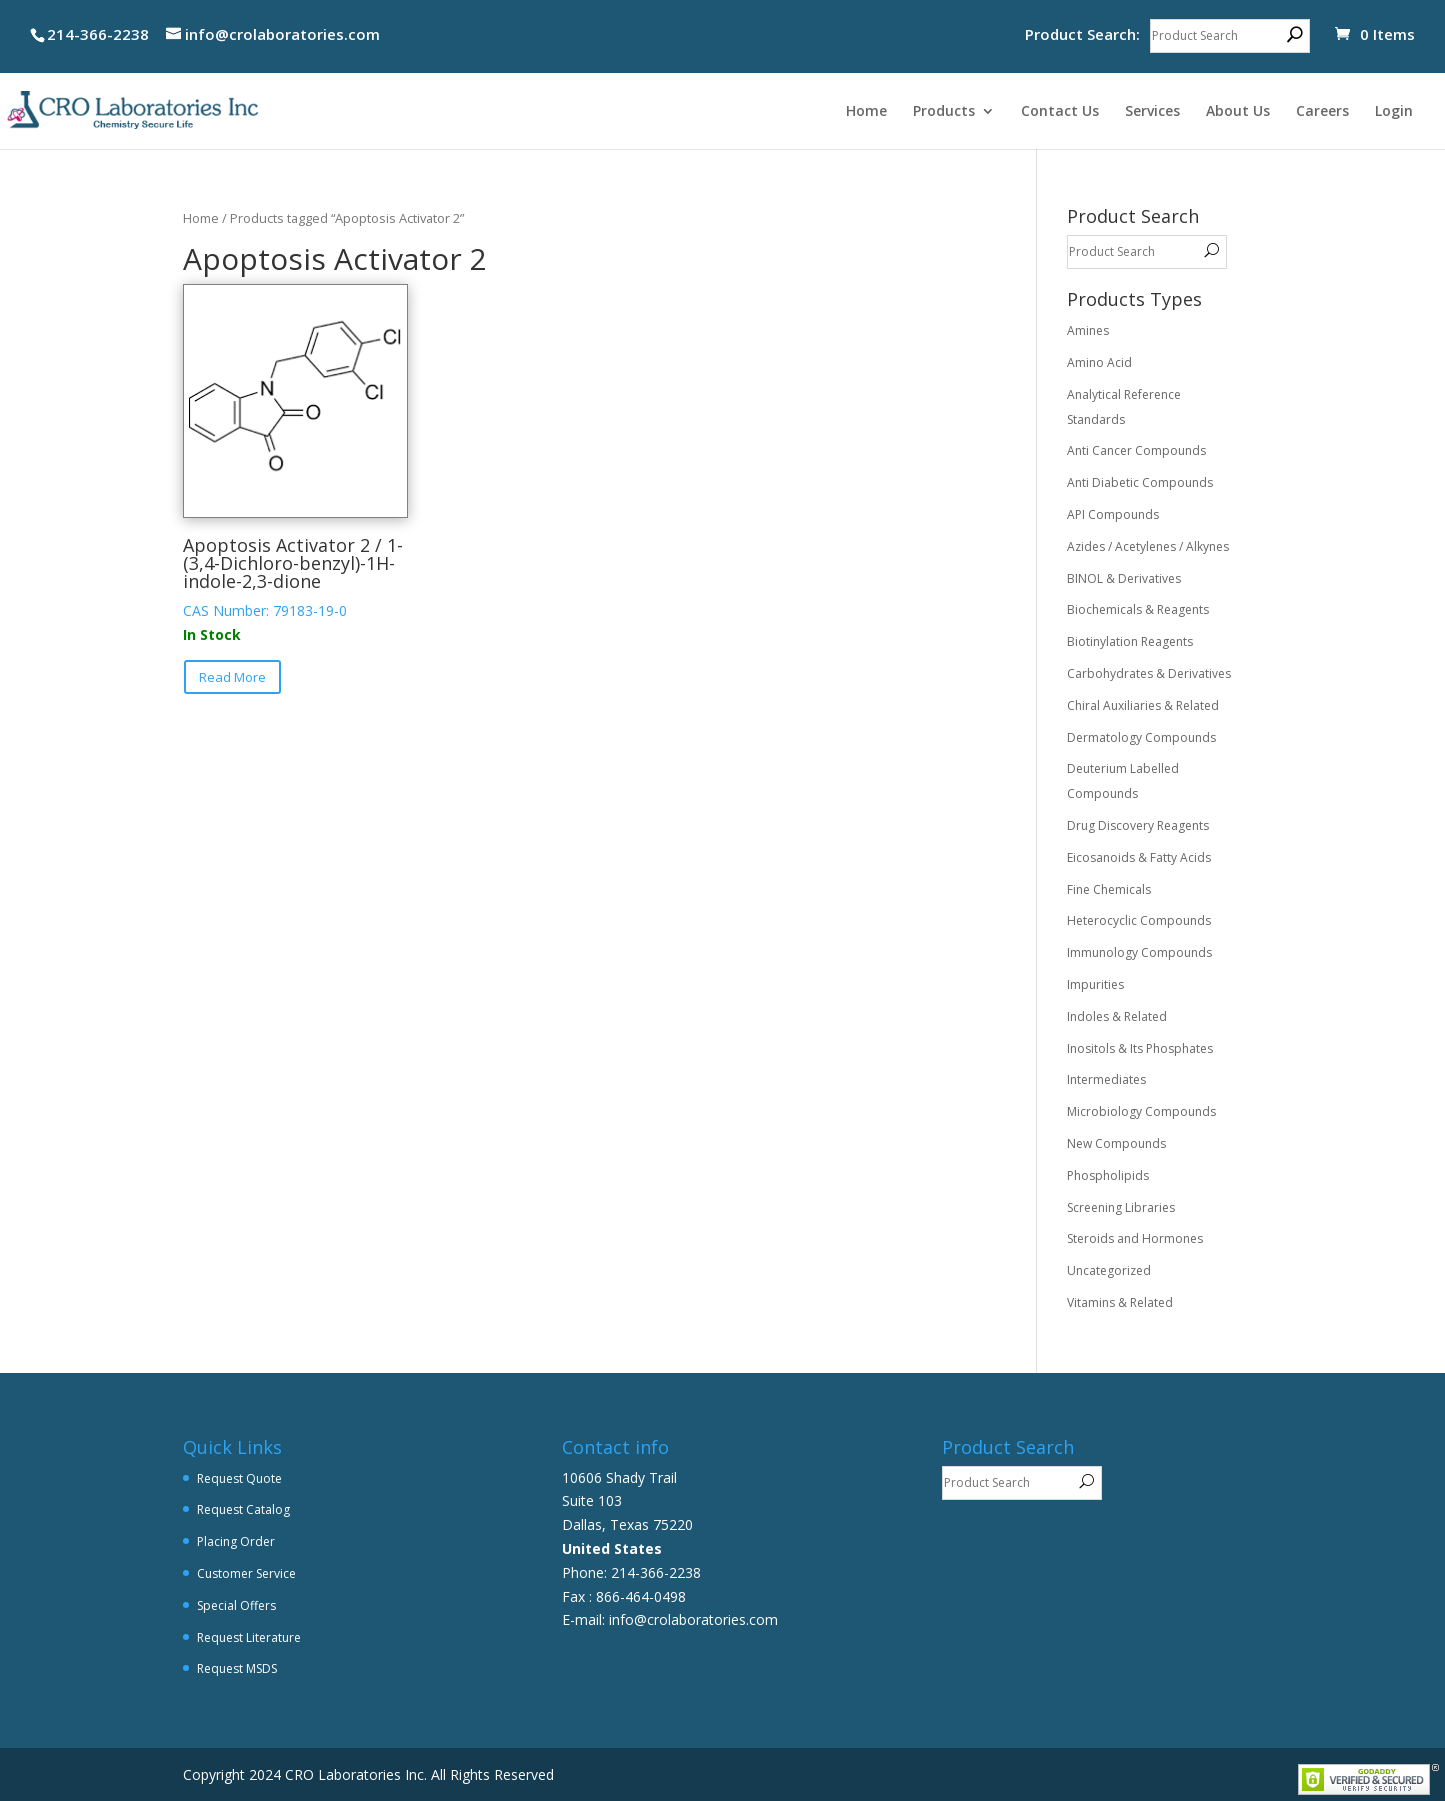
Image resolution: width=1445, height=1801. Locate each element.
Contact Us (1060, 112)
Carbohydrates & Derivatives (1149, 673)
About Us (1238, 112)
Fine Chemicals (1109, 889)
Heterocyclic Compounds (1139, 920)
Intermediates (1106, 1079)
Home (866, 112)
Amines (1088, 330)
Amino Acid (1099, 362)
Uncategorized (1109, 1270)
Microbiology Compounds (1141, 1111)
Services (1152, 112)
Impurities (1095, 984)
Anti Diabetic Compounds (1140, 482)
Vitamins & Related (1120, 1302)
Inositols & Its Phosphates (1140, 1048)
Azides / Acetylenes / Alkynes (1148, 546)
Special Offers (236, 1605)
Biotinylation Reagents (1130, 641)
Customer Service (246, 1573)
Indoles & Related (1117, 1016)
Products (944, 112)
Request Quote (239, 1478)
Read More (232, 677)
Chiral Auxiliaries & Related (1143, 705)
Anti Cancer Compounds (1136, 450)
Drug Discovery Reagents (1138, 825)
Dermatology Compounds (1141, 737)
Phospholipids (1108, 1175)
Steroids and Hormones (1135, 1238)
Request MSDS (237, 1668)
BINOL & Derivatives (1124, 578)
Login (1394, 112)
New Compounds (1116, 1143)
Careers (1322, 112)
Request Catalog (243, 1509)
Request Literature (249, 1637)
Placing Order (236, 1541)
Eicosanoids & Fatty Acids (1139, 857)
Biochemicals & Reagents (1138, 609)
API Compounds (1113, 514)
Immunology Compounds (1139, 952)
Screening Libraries (1121, 1207)
